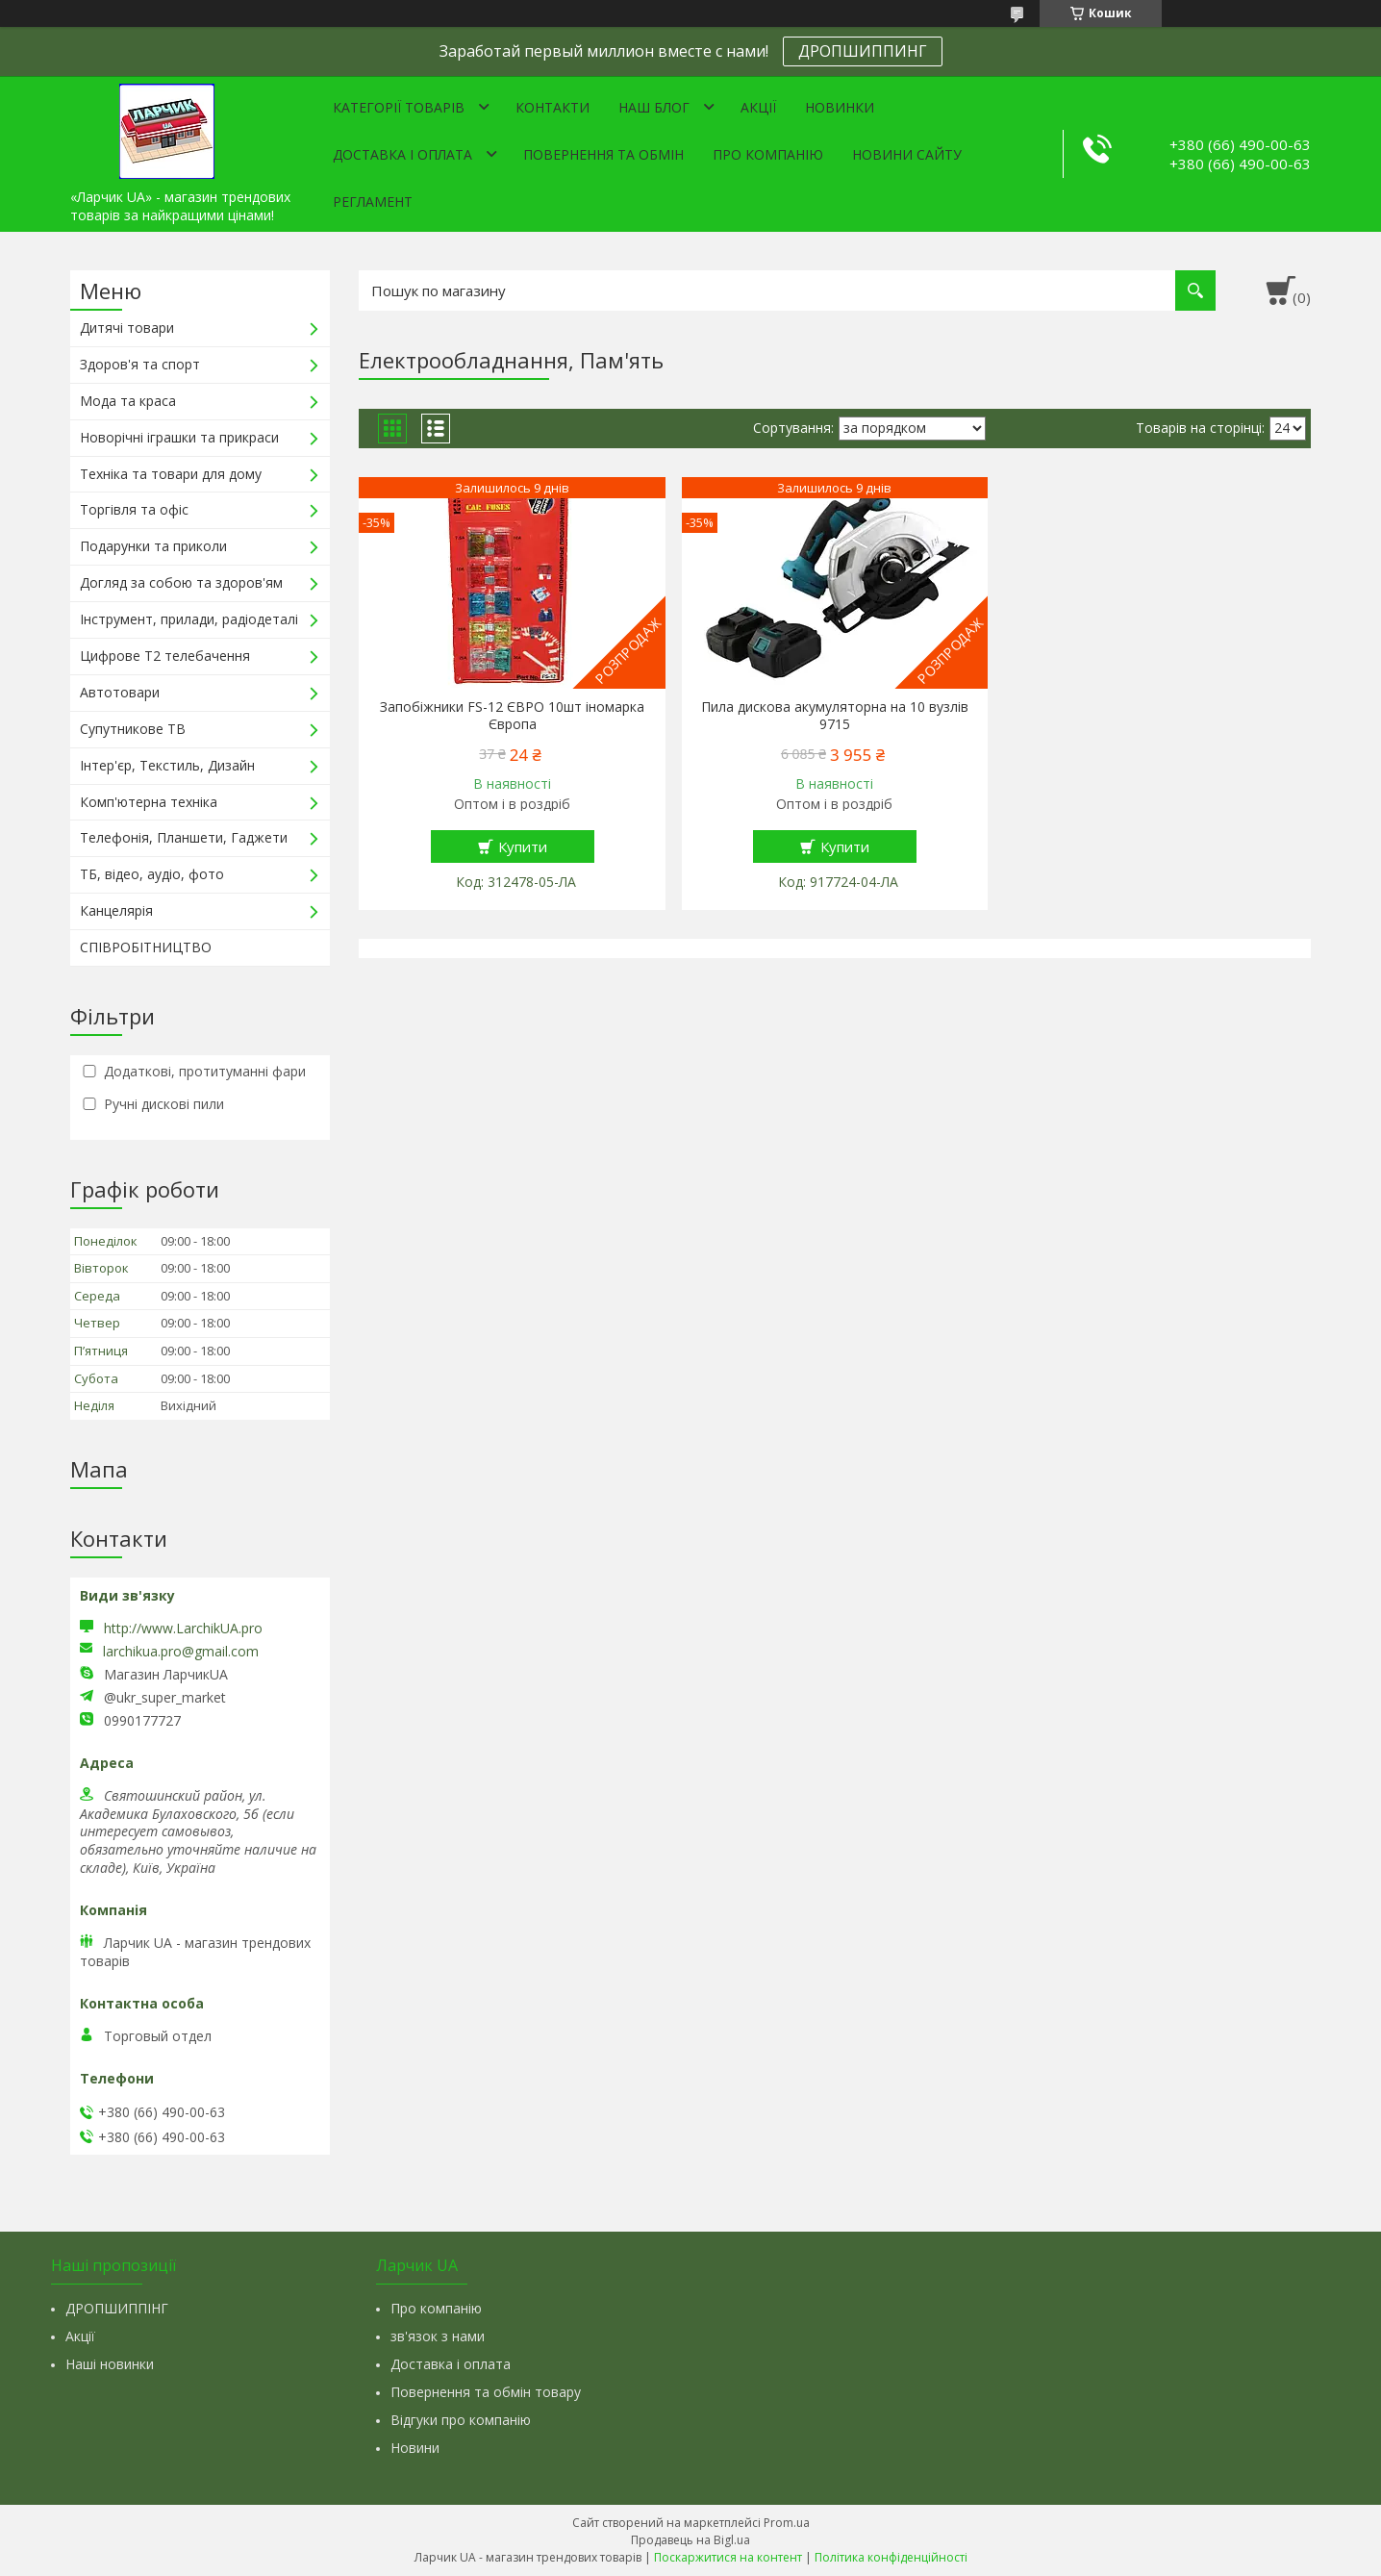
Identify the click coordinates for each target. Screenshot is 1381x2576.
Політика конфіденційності (891, 2557)
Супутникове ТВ (133, 729)
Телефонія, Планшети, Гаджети (184, 837)
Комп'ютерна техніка (148, 802)
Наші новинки (109, 2364)
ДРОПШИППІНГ (116, 2308)
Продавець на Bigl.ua (690, 2540)
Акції (758, 107)
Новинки (839, 107)
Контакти (552, 107)
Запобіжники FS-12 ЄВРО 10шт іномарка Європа (512, 715)
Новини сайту (907, 154)
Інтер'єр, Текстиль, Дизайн (167, 765)
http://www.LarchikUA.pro (183, 1628)
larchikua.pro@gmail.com (181, 1651)
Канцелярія (116, 910)
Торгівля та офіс (134, 509)
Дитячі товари (127, 327)
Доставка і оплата (402, 154)
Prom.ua (787, 2522)
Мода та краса (128, 400)
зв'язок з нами (437, 2336)
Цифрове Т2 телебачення (165, 655)
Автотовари (120, 692)
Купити (522, 846)
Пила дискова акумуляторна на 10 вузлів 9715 (834, 715)
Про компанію (768, 154)
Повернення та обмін (603, 154)
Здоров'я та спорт (140, 364)
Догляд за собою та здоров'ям (181, 582)
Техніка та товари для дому (171, 474)
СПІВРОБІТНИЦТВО (146, 947)
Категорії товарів (399, 107)
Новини (414, 2447)
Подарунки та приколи (153, 546)
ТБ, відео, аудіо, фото (152, 874)
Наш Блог (654, 107)
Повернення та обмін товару (485, 2392)
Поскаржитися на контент (728, 2557)
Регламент (373, 201)
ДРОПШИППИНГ (862, 51)
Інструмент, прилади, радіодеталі (189, 619)
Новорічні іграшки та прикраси (179, 437)
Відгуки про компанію (460, 2420)
